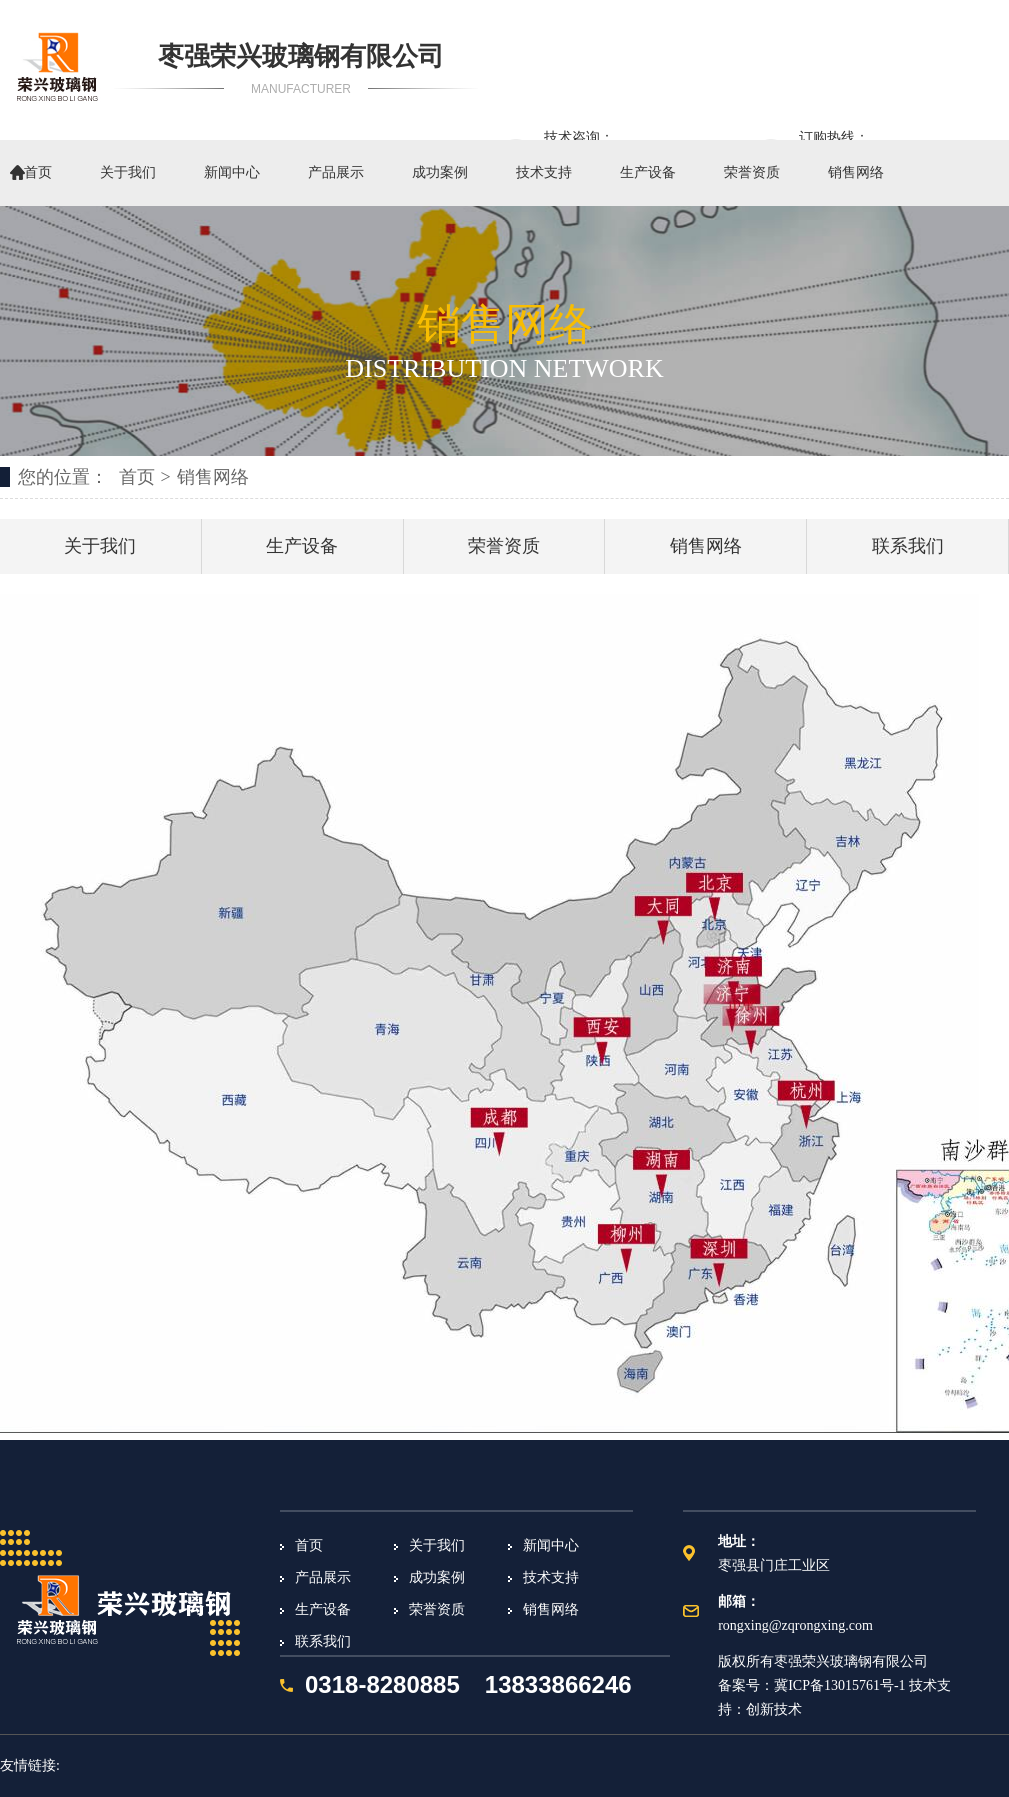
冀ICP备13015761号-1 (839, 1685)
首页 (38, 172)
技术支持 (544, 172)
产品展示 (336, 172)
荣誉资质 (752, 172)
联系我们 (908, 546)
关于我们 (128, 172)
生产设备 (648, 172)
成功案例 (440, 172)
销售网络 (856, 172)
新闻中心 (232, 172)
